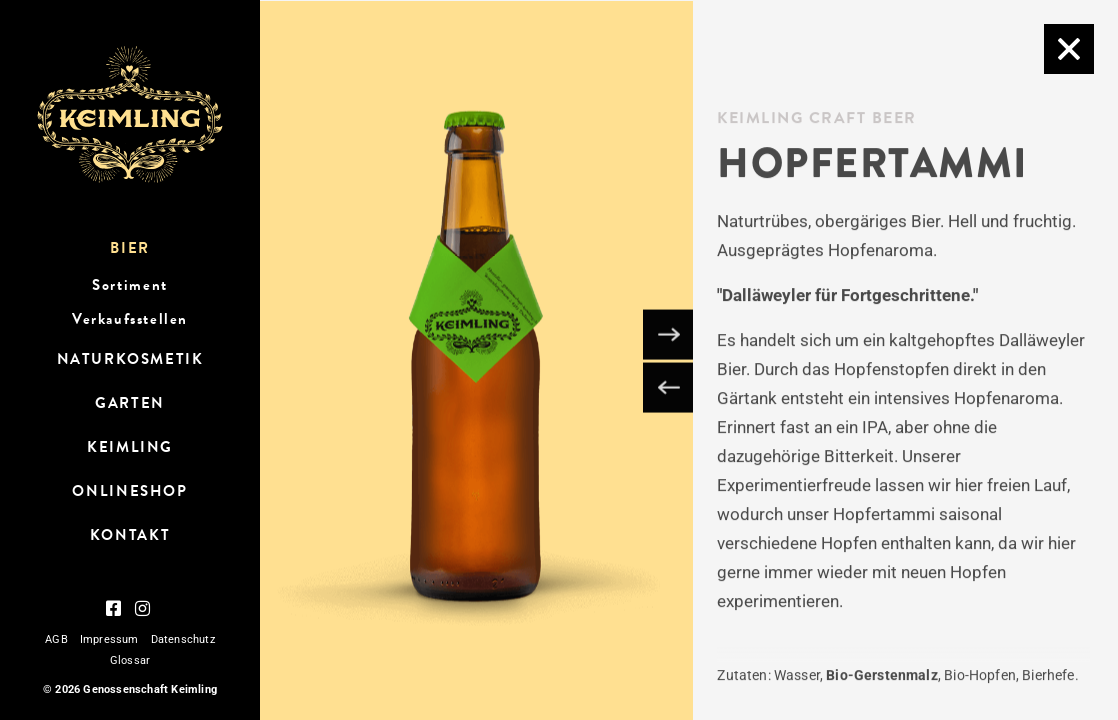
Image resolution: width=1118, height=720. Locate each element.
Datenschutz (183, 639)
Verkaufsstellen (130, 319)
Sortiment (130, 285)
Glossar (130, 660)
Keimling (130, 447)
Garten (130, 403)
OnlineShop (130, 491)
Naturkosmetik (129, 359)
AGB (56, 639)
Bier (130, 248)
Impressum (109, 639)
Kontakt (130, 535)
